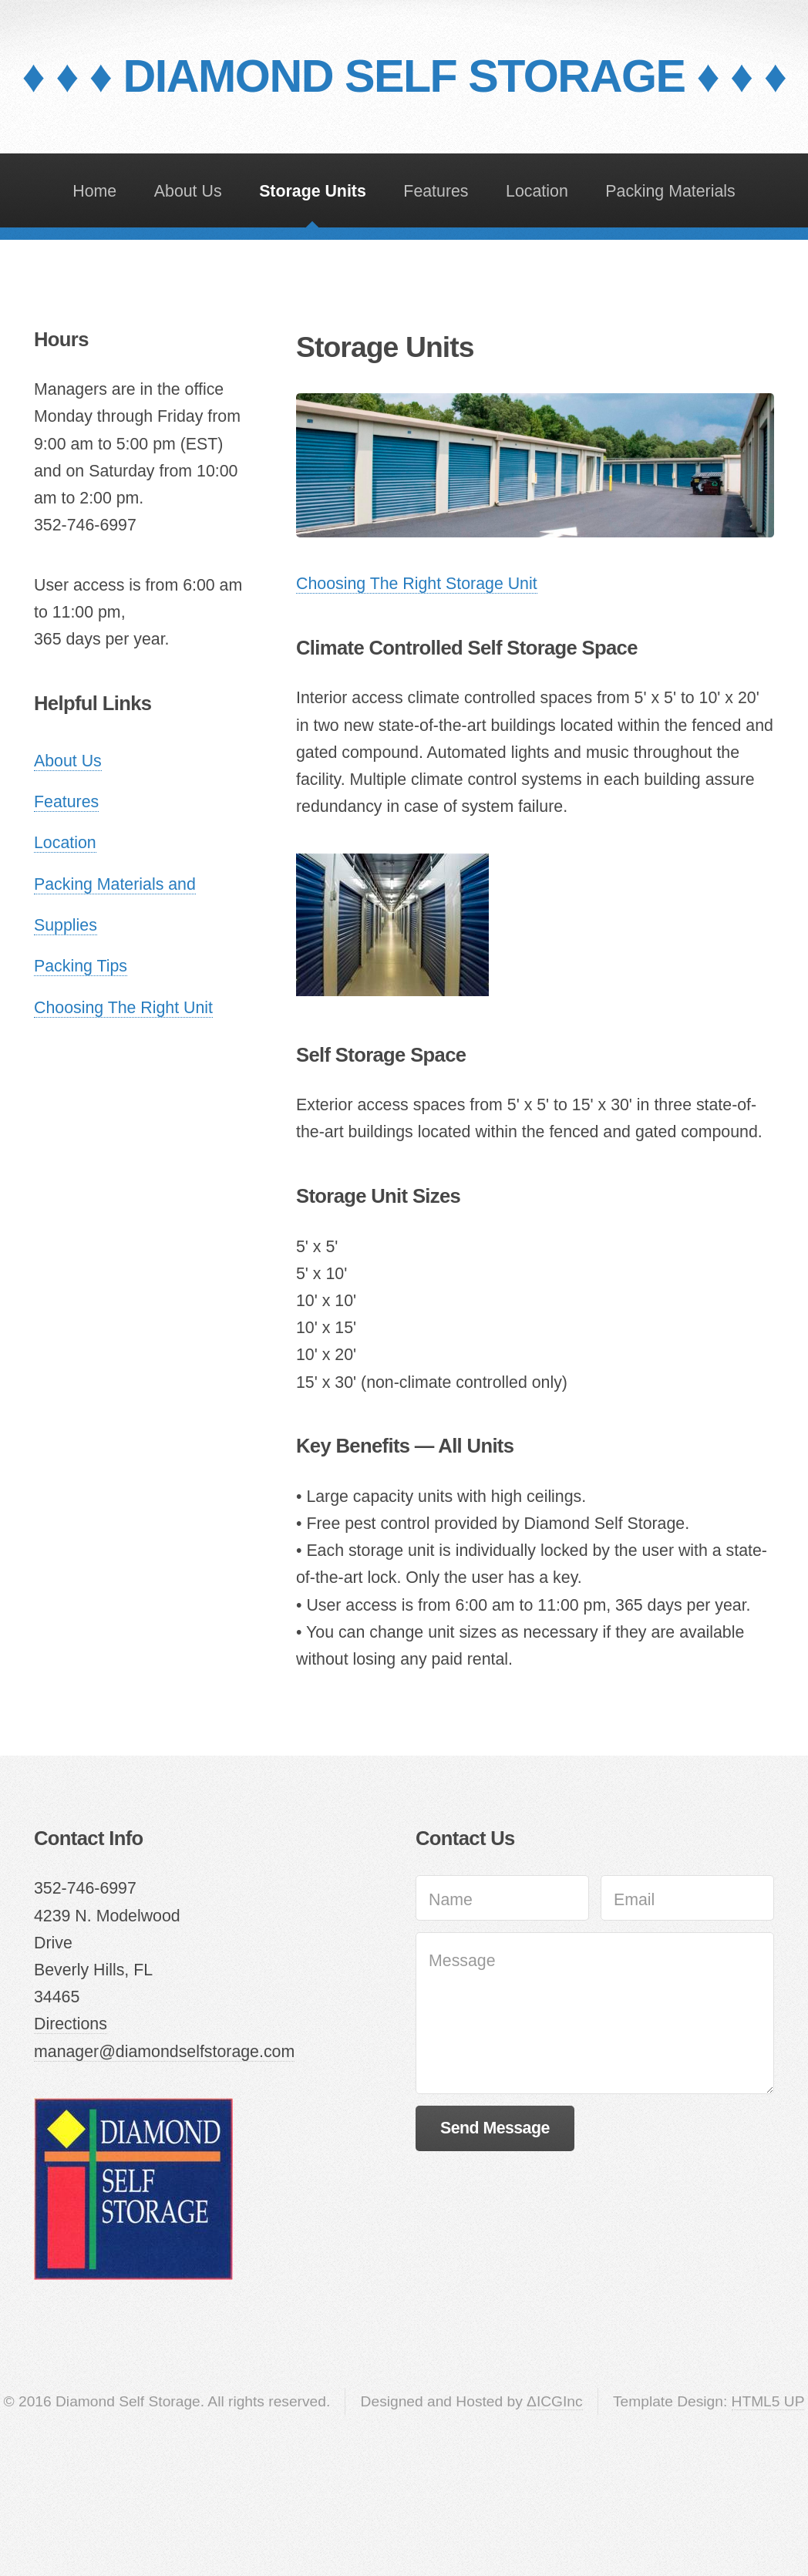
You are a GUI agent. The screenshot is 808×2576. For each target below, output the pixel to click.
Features (435, 191)
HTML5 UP (768, 2401)
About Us (188, 191)
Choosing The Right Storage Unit (416, 583)
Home (94, 191)
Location (537, 191)
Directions (70, 2024)
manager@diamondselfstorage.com (164, 2051)
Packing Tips (80, 966)
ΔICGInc (555, 2401)
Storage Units (312, 191)
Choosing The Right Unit (123, 1007)
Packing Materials (670, 191)
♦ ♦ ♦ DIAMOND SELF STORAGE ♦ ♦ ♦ (404, 76)
